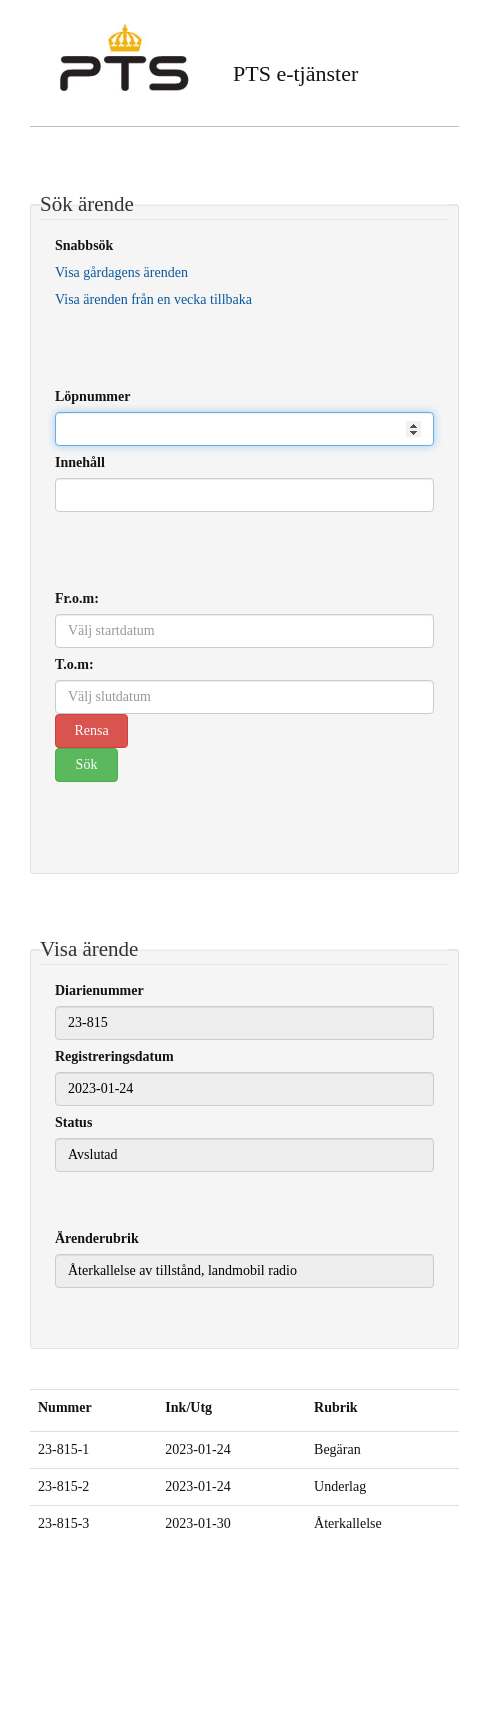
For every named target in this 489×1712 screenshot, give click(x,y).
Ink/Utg (188, 1407)
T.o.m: (74, 664)
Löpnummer (92, 396)
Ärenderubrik (97, 1238)
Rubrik (336, 1407)
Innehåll (80, 462)
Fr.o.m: (77, 598)
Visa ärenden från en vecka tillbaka (153, 299)
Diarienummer (99, 990)
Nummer (65, 1407)
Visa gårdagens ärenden (121, 272)
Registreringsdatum (114, 1056)
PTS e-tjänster (295, 73)
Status (73, 1122)
